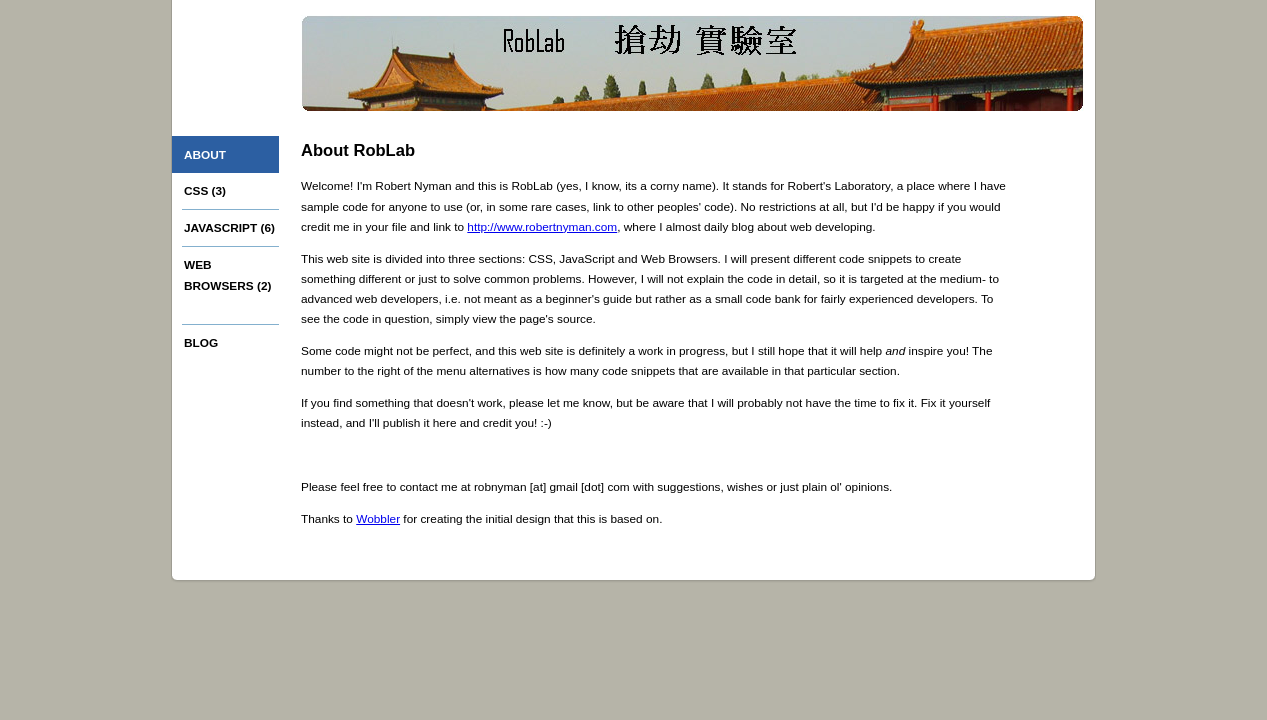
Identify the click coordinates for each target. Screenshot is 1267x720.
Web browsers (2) (227, 275)
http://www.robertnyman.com (542, 227)
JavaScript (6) (229, 228)
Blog (201, 343)
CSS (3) (205, 191)
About (205, 155)
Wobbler (378, 519)
